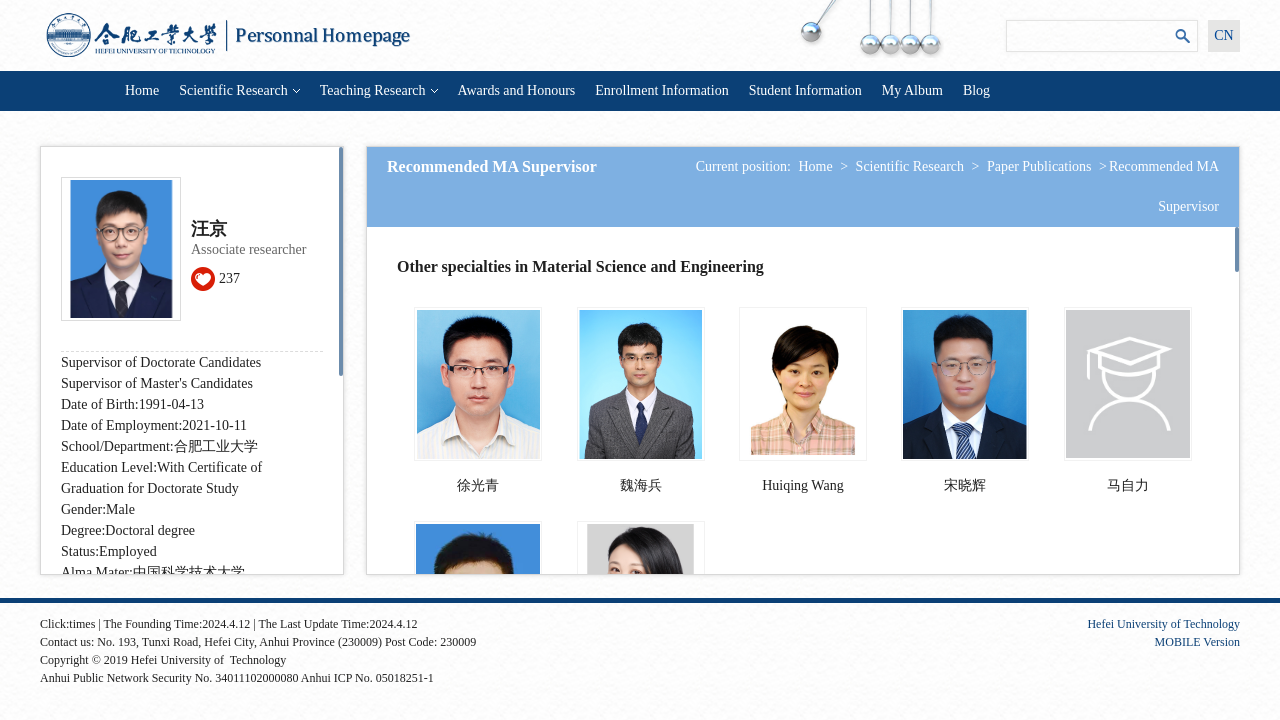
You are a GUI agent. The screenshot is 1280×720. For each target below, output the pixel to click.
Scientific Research (239, 90)
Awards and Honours (517, 90)
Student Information (805, 90)
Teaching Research (379, 90)
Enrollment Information (661, 90)
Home (142, 90)
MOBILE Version (1197, 642)
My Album (912, 90)
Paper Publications (1039, 166)
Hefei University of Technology (1163, 624)
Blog (976, 90)
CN (1223, 35)
